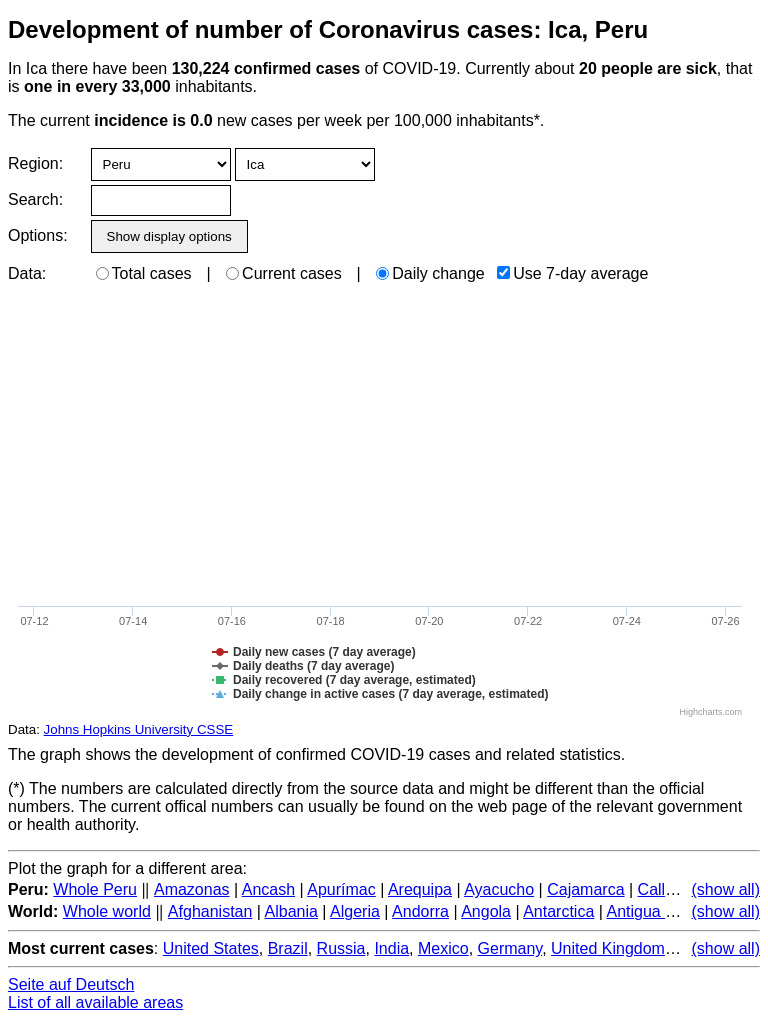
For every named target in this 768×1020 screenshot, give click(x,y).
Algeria (355, 911)
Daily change (430, 273)
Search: (35, 199)
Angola (486, 911)
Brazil (288, 948)
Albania (291, 911)
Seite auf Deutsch (71, 984)
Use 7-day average (572, 273)
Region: (35, 163)
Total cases (144, 273)
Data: (27, 273)
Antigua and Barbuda (681, 911)
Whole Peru (95, 889)
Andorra (420, 911)
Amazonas (192, 889)
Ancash (268, 889)
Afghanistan (210, 911)
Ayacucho (499, 889)
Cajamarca (585, 889)
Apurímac (341, 889)
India (391, 948)
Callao (660, 889)
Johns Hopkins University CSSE (139, 729)
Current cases (284, 273)
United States (211, 948)
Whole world (107, 911)
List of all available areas (95, 1002)
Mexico (443, 948)
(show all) (726, 889)
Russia (341, 948)
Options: (37, 235)
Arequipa (420, 889)
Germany (510, 948)
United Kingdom (608, 948)
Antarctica (558, 911)
